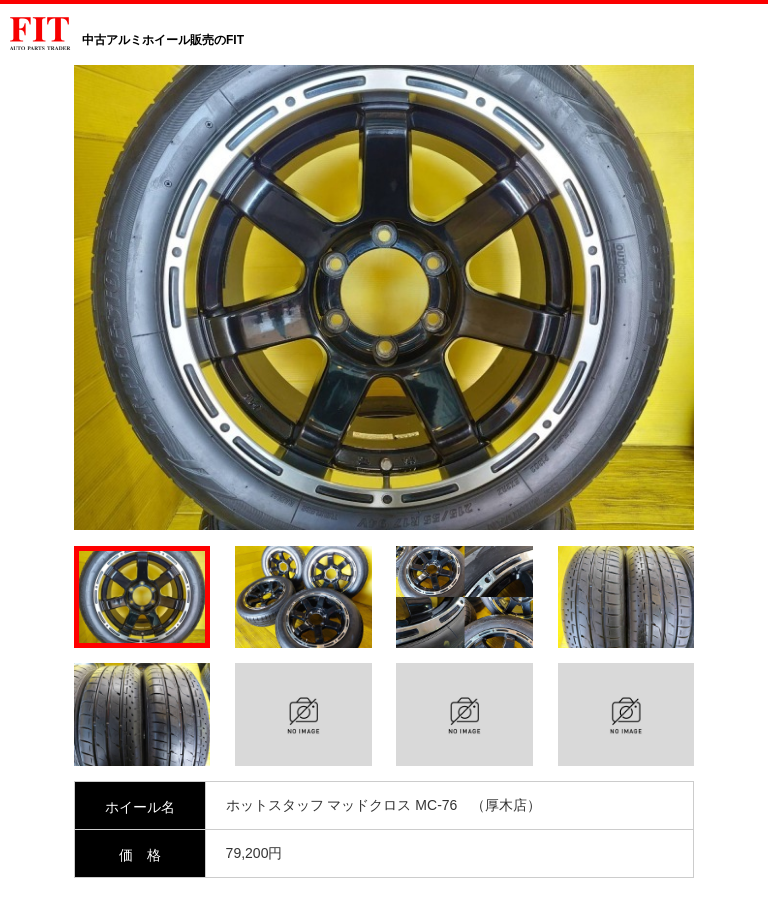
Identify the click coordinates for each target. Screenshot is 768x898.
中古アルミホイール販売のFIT (163, 40)
